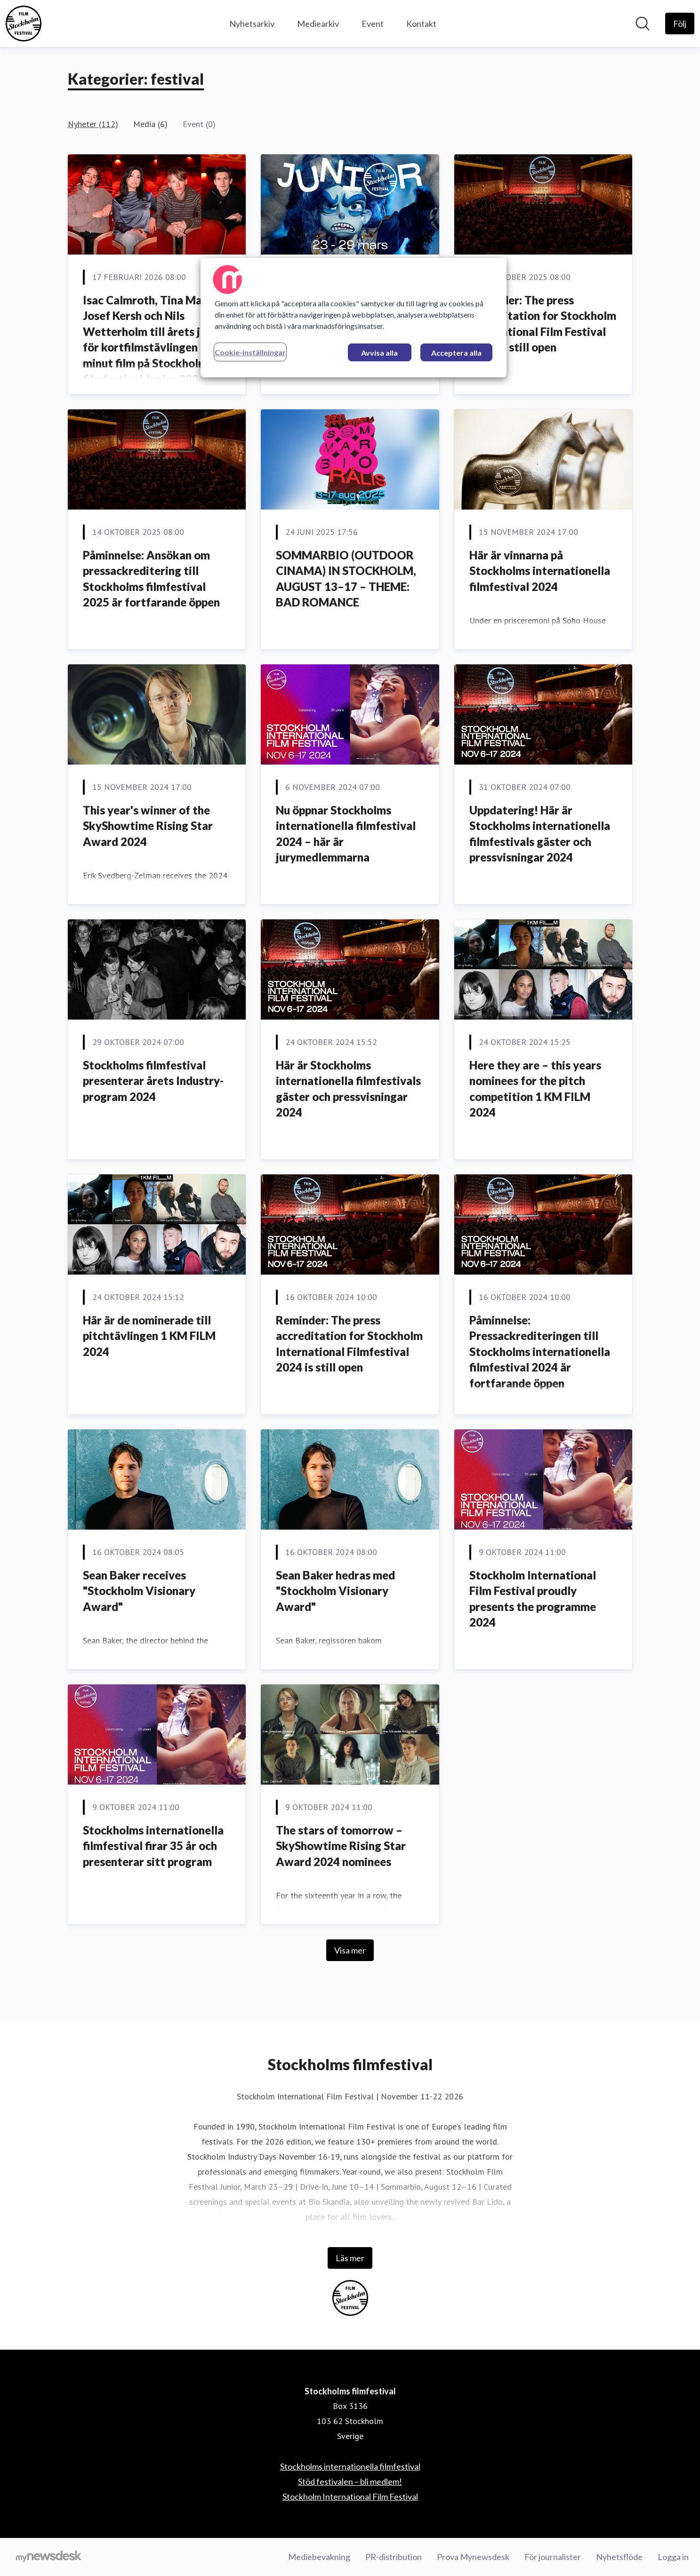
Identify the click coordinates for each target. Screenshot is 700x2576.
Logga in (673, 2557)
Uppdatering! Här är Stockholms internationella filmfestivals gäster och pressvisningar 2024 (539, 833)
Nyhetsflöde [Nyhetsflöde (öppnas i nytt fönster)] (619, 2557)
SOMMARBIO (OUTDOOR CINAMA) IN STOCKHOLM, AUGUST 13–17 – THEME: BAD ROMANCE (346, 578)
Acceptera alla (456, 352)
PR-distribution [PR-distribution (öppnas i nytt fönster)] (393, 2557)
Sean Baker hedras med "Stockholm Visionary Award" (335, 1590)
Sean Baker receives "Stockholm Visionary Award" (139, 1590)
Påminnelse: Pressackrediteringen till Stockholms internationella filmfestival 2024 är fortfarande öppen (539, 1351)
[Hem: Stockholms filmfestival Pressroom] (23, 23)
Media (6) (150, 124)
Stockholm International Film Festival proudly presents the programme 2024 (532, 1598)
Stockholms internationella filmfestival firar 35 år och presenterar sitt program (153, 1845)
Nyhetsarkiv (251, 23)
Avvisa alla (379, 352)
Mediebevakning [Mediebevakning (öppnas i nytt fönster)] (319, 2557)
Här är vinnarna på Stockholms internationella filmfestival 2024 (539, 570)
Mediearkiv (318, 23)
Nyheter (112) (93, 124)
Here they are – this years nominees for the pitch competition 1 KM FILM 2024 (535, 1088)
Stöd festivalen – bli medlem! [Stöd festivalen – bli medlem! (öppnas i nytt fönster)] (350, 2481)
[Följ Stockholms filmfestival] (679, 23)
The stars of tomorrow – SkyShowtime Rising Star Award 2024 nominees (341, 1845)
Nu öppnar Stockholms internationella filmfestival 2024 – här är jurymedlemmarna (346, 833)
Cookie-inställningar (250, 352)
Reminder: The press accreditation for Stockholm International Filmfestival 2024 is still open (349, 1343)
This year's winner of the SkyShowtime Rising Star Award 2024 (148, 825)
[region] (354, 317)
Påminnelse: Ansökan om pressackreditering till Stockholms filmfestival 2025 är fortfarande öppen (151, 578)
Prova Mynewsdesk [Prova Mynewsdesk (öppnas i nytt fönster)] (473, 2557)
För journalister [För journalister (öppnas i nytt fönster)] (552, 2557)
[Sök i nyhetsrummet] (642, 23)
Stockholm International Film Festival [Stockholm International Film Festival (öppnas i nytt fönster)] (350, 2496)
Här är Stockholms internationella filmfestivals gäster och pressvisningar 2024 (348, 1088)
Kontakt (421, 23)
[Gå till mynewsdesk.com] (48, 2557)
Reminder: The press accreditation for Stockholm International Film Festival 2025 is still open (542, 323)
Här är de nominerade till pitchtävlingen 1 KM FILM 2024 (149, 1335)
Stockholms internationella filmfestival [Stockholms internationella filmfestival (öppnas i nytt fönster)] (350, 2466)
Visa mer (350, 1950)
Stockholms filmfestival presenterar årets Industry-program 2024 (153, 1080)
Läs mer (350, 2258)
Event (373, 23)
